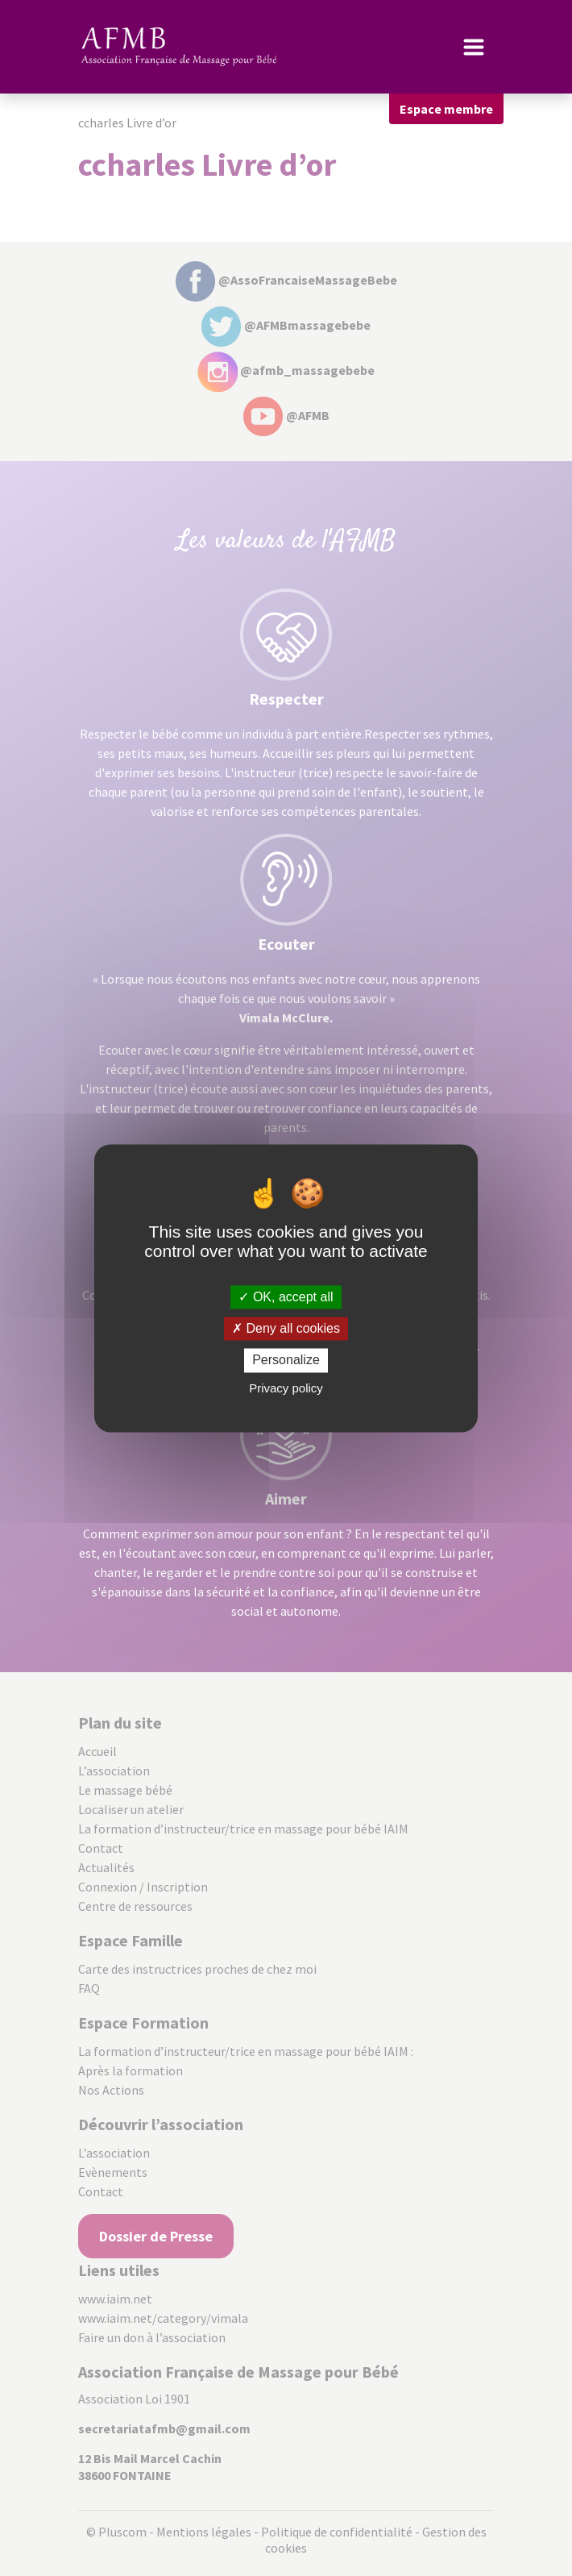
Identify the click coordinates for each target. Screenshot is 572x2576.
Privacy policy (286, 1388)
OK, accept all (285, 1297)
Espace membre (446, 109)
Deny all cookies (286, 1329)
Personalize (286, 1360)
